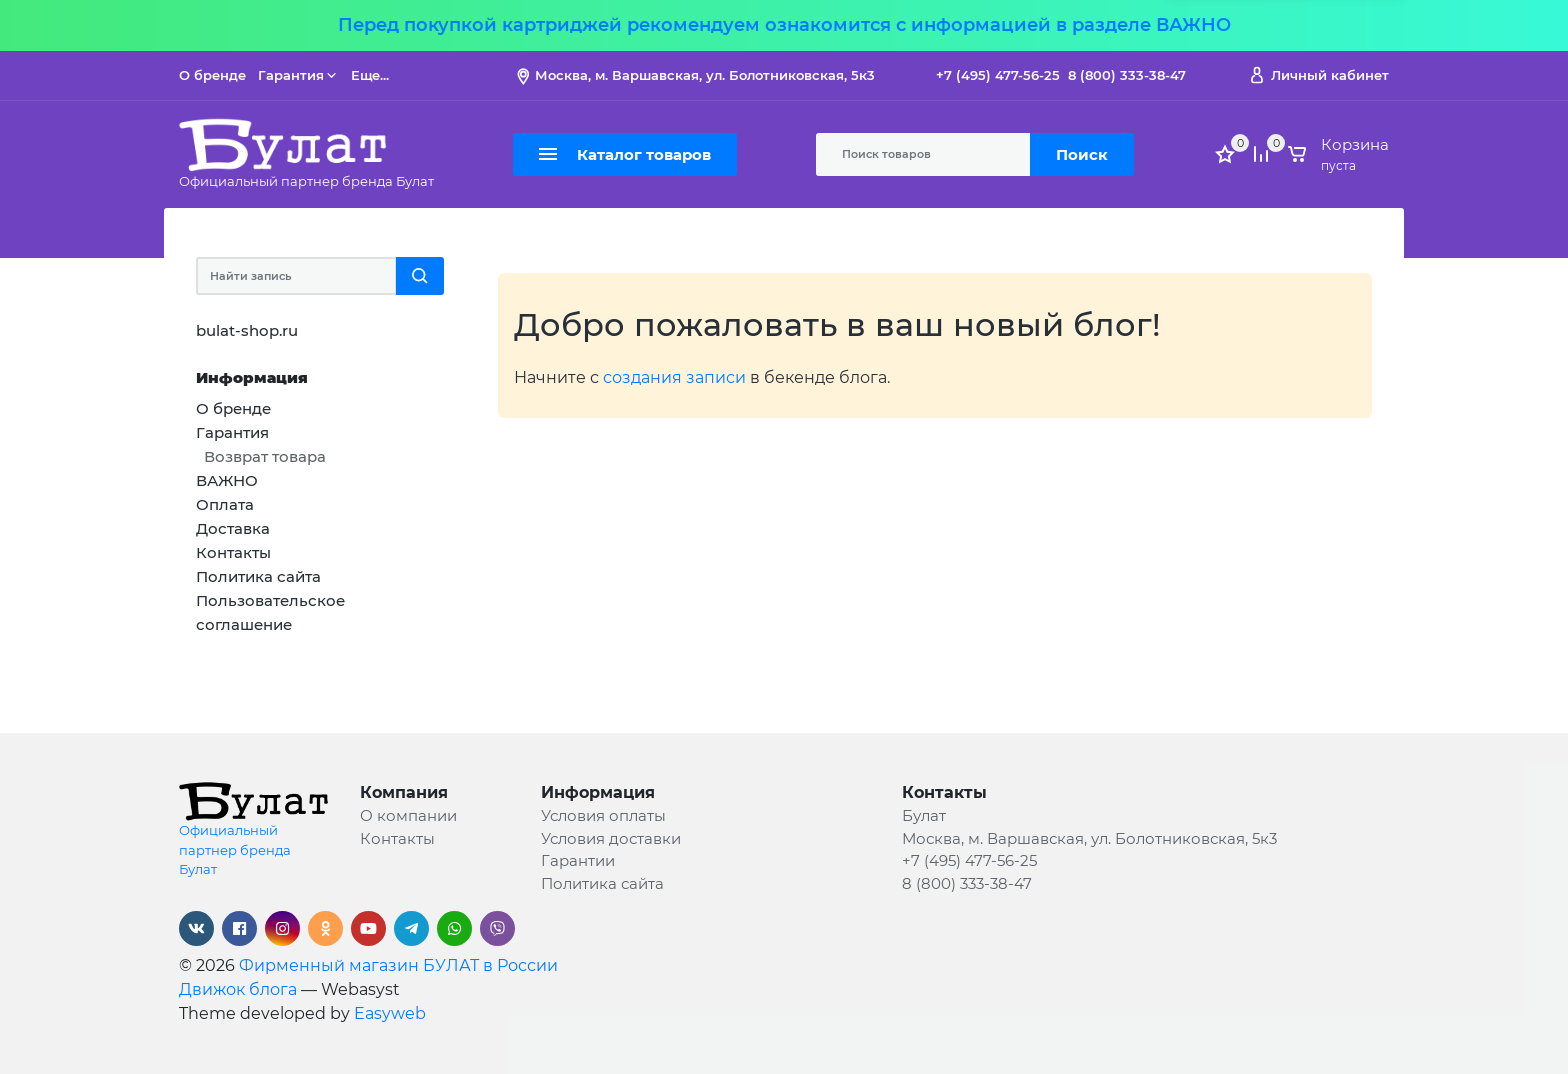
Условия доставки (611, 838)
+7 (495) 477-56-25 (998, 75)
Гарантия (298, 75)
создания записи (674, 377)
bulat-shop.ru (247, 330)
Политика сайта (602, 883)
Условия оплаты (603, 815)
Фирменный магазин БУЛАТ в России (398, 965)
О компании (408, 815)
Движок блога (238, 989)
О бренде (212, 75)
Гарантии (578, 860)
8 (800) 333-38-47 (1127, 75)
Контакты (397, 838)
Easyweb (390, 1013)
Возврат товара (265, 456)
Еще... (370, 75)
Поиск (1082, 154)
